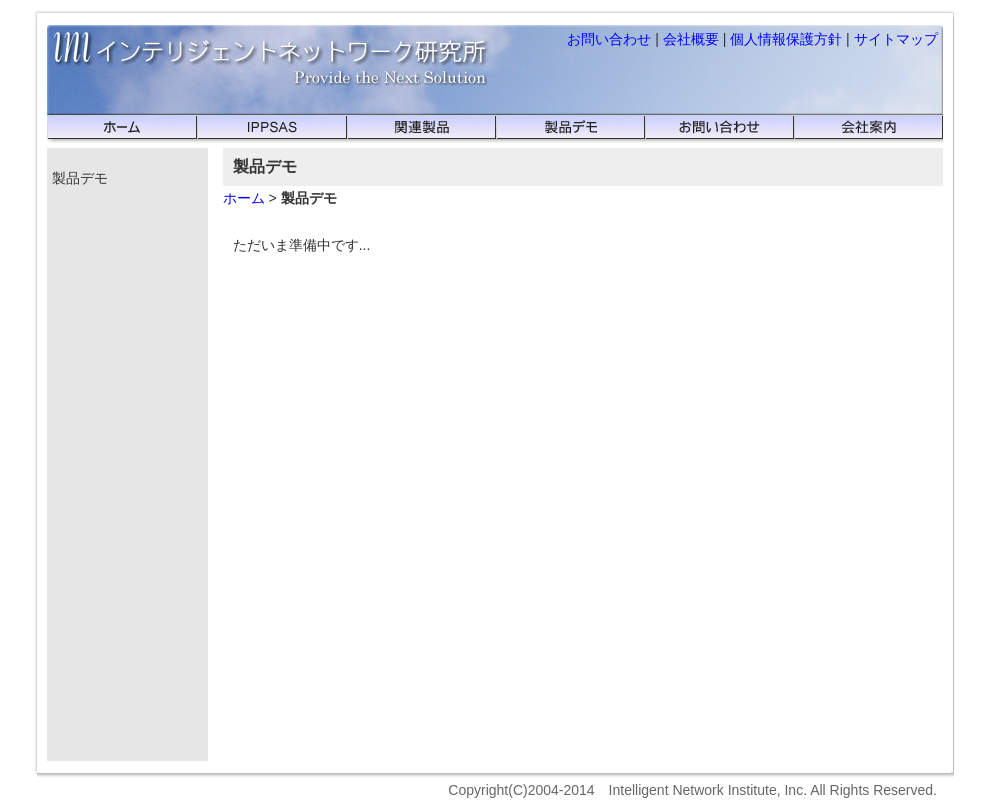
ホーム (244, 198)
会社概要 (691, 39)
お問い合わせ (609, 39)
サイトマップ (896, 39)
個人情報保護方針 (786, 39)
